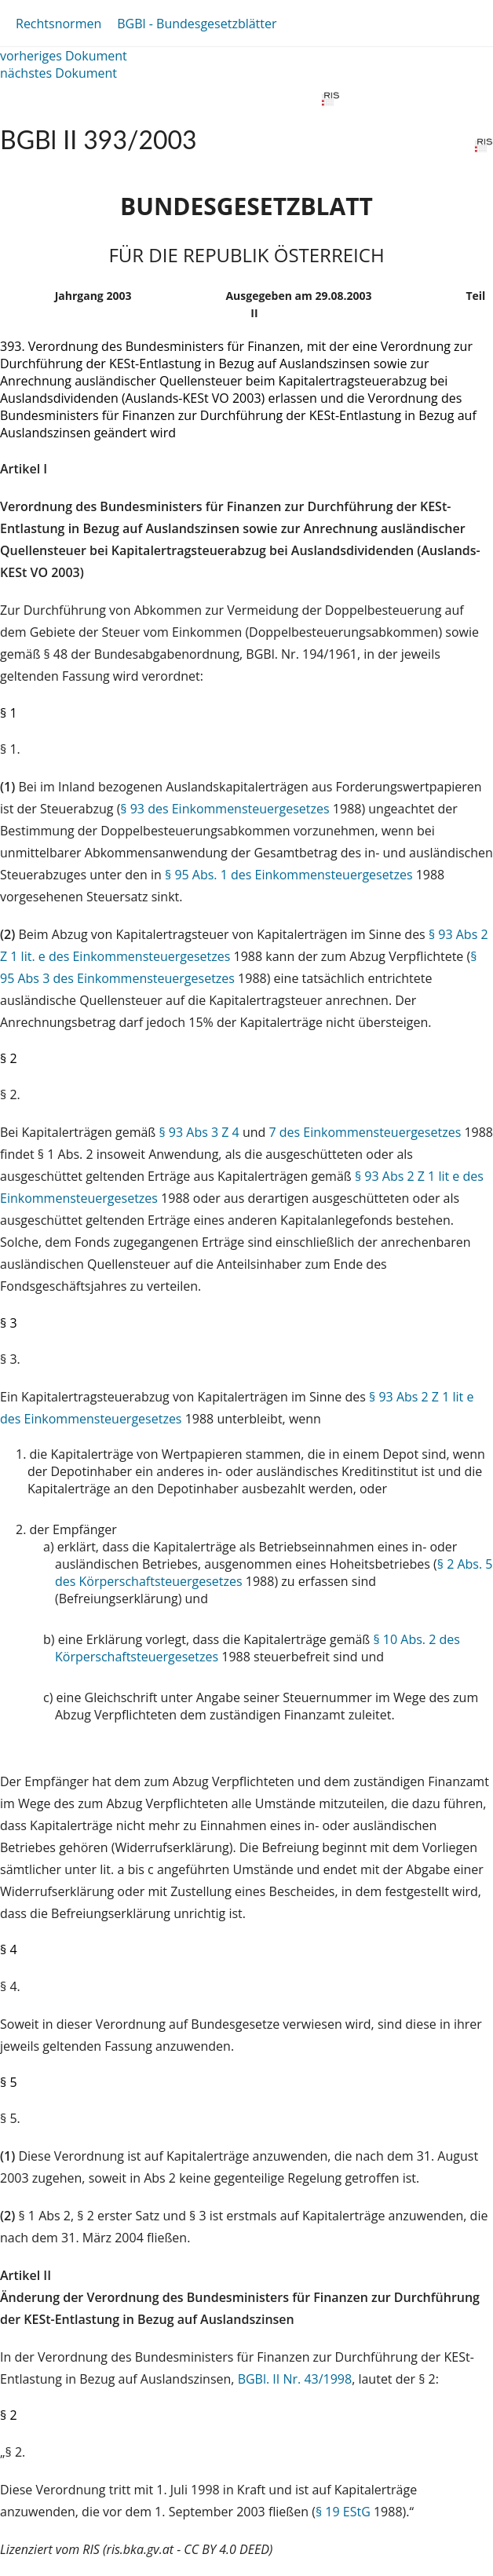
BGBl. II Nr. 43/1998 (295, 2379)
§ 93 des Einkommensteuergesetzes (224, 808)
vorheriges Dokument (63, 55)
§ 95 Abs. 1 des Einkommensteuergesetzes (289, 874)
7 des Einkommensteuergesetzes (364, 1132)
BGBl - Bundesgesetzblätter (196, 23)
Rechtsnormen (58, 23)
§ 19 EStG (343, 2511)
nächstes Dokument (58, 73)
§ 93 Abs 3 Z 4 (199, 1132)
